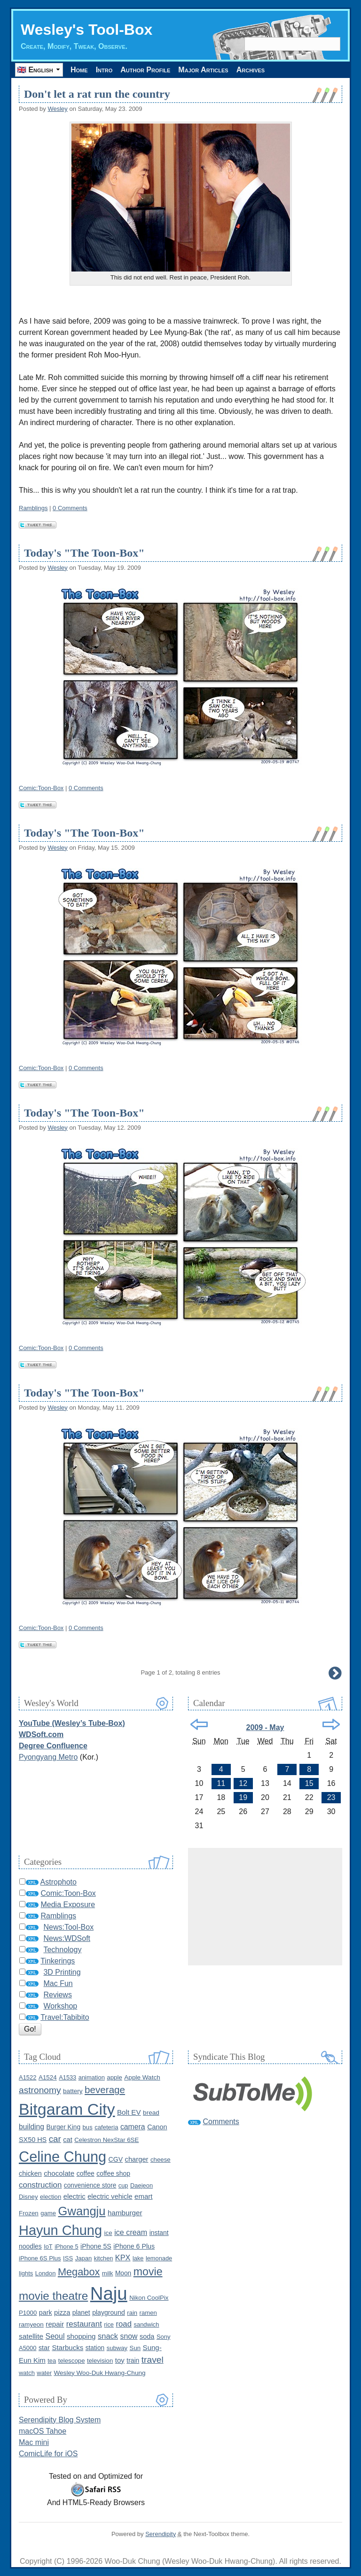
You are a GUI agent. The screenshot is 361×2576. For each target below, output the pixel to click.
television (100, 2360)
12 (243, 1783)
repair (55, 2324)
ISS (68, 2258)
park (45, 2312)
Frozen (29, 2213)
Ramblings (33, 508)
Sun (135, 2347)
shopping (81, 2336)
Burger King (63, 2127)
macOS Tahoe (42, 2431)
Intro (104, 70)
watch (27, 2372)
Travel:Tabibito (64, 2017)
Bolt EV (129, 2112)
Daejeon (141, 2185)
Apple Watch (142, 2077)
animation (91, 2077)
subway (117, 2347)
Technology (62, 1950)
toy (120, 2360)
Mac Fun (57, 1983)
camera (132, 2127)
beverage (105, 2089)
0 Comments (70, 508)
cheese (160, 2159)
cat (67, 2139)
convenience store (90, 2185)
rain (132, 2312)
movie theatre (53, 2295)
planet (81, 2312)
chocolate (59, 2173)
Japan (83, 2258)
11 (221, 1783)
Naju (108, 2293)
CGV (116, 2159)
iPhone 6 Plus (134, 2246)
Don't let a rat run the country (97, 94)
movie (148, 2272)
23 (331, 1797)
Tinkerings (57, 1961)
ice (108, 2232)
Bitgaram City (67, 2109)
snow (129, 2336)
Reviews (57, 1995)
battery (73, 2091)
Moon (123, 2273)
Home (79, 70)
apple (114, 2077)
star (44, 2347)
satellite (31, 2336)
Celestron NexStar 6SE (106, 2139)
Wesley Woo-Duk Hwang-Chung (99, 2372)
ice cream (130, 2232)
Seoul (55, 2336)
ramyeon (31, 2324)
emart (143, 2196)
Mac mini (34, 2442)
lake (138, 2258)
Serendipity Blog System (60, 2420)
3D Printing (61, 1972)
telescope (71, 2360)
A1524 (48, 2077)
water (44, 2372)
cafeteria (106, 2127)
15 (309, 1783)
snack (108, 2336)
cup (123, 2185)
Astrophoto (58, 1882)
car (55, 2139)
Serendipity (160, 2533)
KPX (123, 2257)
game (48, 2213)
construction (40, 2184)
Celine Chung (62, 2157)
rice (109, 2324)
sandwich (146, 2324)
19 (243, 1797)
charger (137, 2159)
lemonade (159, 2258)
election (50, 2196)
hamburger (125, 2213)
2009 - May (265, 1727)
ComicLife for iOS (48, 2454)
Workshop (60, 2006)
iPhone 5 (66, 2246)
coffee (85, 2173)
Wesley (57, 108)
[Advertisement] (265, 1906)
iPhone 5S (95, 2246)
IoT (48, 2246)
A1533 (67, 2077)
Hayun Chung (60, 2230)
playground (108, 2312)
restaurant (84, 2324)
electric (74, 2196)
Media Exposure (67, 1905)
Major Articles (203, 70)
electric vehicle (109, 2196)
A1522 (27, 2077)
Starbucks (67, 2347)
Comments (221, 2122)
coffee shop (113, 2173)
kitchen (103, 2258)
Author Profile (145, 70)
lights (26, 2273)
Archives (250, 70)
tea (51, 2360)
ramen (148, 2312)
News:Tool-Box (68, 1927)
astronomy (40, 2090)
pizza (62, 2312)
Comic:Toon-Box (41, 787)
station (95, 2347)
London (45, 2273)
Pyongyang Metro (48, 1757)
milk (107, 2273)
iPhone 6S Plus (40, 2258)
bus (88, 2127)
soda (147, 2336)
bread (151, 2112)
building (31, 2127)
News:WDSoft (66, 1938)
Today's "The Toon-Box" (84, 553)
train (132, 2360)
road (124, 2324)
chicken (30, 2173)
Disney (28, 2196)
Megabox (79, 2272)
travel (152, 2360)
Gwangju (82, 2211)
